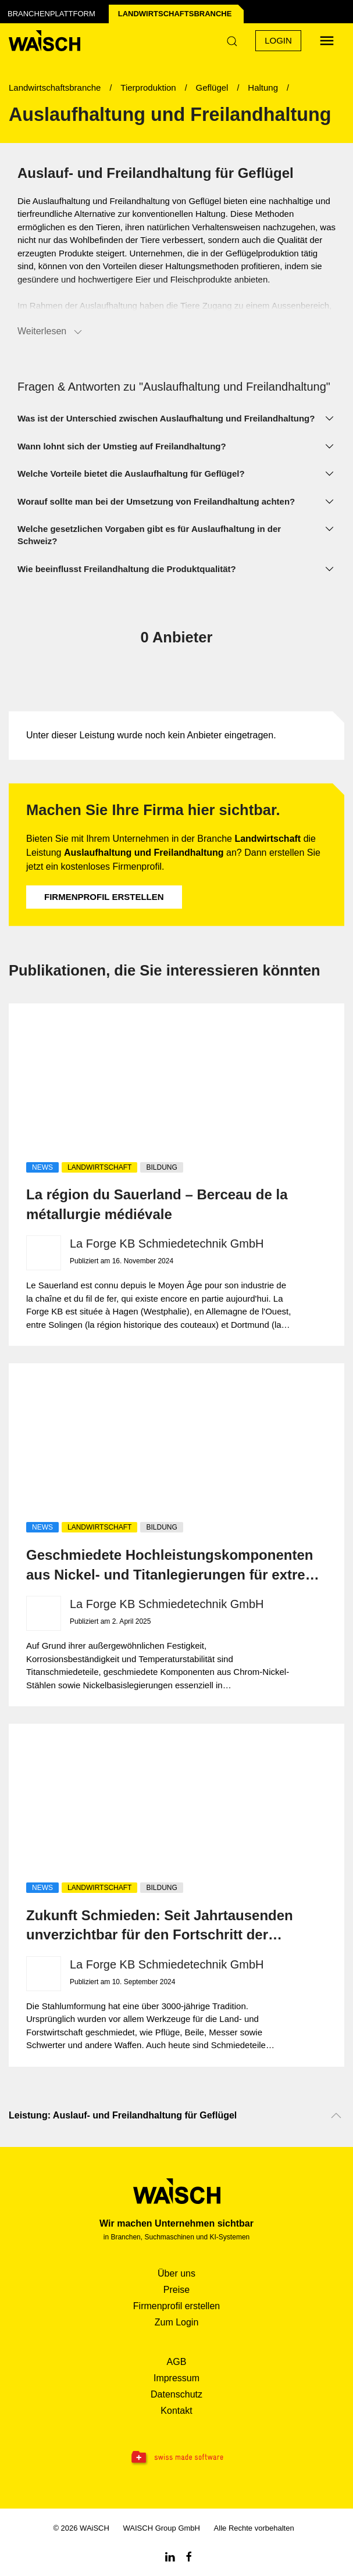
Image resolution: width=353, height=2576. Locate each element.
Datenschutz (176, 2394)
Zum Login (177, 2322)
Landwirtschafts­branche (175, 13)
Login (278, 40)
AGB (177, 2362)
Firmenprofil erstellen (104, 897)
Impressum (176, 2378)
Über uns (176, 2273)
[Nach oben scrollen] (336, 2115)
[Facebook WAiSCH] (189, 2556)
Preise (176, 2290)
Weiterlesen (50, 332)
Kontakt (176, 2411)
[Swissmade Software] (176, 2458)
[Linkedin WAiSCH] (170, 2556)
